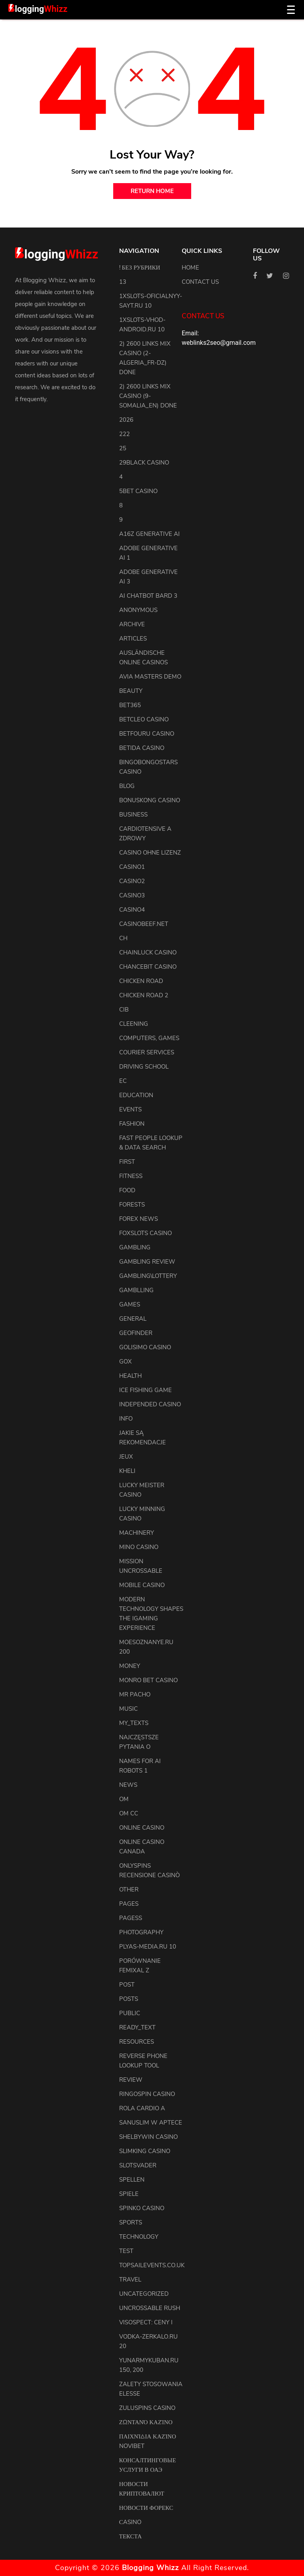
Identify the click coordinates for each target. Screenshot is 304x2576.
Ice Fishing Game (145, 1390)
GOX (125, 1361)
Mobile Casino (142, 1585)
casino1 (132, 867)
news (128, 1785)
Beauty (130, 691)
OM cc (128, 1813)
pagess (130, 1918)
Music (128, 1709)
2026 (126, 420)
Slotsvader (137, 2165)
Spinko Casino (141, 2208)
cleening (133, 1024)
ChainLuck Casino (148, 952)
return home (152, 191)
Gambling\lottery (148, 1276)
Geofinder (135, 1333)
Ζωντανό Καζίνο (146, 2422)
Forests (132, 1205)
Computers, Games (149, 1038)
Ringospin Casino (147, 2094)
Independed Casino (150, 1404)
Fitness (130, 1176)
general (132, 1319)
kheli (127, 1471)
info (126, 1419)
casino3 (132, 895)
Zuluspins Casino (147, 2408)
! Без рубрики (139, 268)
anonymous (138, 610)
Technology (138, 2237)
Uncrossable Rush (149, 2308)
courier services (146, 1052)
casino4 (132, 910)
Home (190, 268)
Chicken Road (141, 981)
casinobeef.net (143, 924)
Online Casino (141, 1828)
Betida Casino (141, 748)
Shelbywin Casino (148, 2137)
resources (136, 2042)
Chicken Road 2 (143, 995)
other (129, 1889)
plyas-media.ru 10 (147, 1947)
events (130, 1109)
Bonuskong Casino (149, 800)
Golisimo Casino (145, 1347)
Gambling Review (147, 1262)
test (126, 2251)
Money (129, 1666)
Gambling (134, 1247)
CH (123, 938)
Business (133, 815)
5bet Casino (138, 491)
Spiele (129, 2194)
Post (127, 1985)
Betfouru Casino (146, 734)
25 (122, 448)
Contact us (200, 282)
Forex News (138, 1219)
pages (129, 1904)
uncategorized (144, 2294)
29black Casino (144, 463)
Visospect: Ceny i (146, 2322)
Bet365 (130, 705)
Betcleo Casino (144, 719)
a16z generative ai (149, 534)
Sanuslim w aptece (150, 2123)
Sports (130, 2222)
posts (128, 1999)
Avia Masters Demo (150, 677)
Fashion (131, 1124)
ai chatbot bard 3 (148, 596)
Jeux (126, 1457)
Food (127, 1190)
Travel (130, 2279)
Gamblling (136, 1290)
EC (123, 1081)
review (130, 2080)
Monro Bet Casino (148, 1680)
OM (124, 1799)
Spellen (131, 2180)
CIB (124, 1010)
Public (129, 2013)
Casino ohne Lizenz (150, 853)
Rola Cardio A (142, 2108)
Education (136, 1095)
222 (124, 434)
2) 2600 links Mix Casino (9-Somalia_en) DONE (148, 395)
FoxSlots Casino (145, 1233)
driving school (144, 1067)
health (130, 1376)
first (127, 1162)
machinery (136, 1533)
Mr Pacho (134, 1694)
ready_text (137, 2027)
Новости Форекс (146, 2508)
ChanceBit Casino (148, 967)
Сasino (130, 2522)
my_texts (133, 1723)
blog (127, 786)
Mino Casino (138, 1547)
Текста (130, 2536)
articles (133, 639)
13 (122, 282)
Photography (141, 1932)
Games (129, 1304)
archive (132, 624)
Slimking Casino (144, 2151)
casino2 (132, 881)
